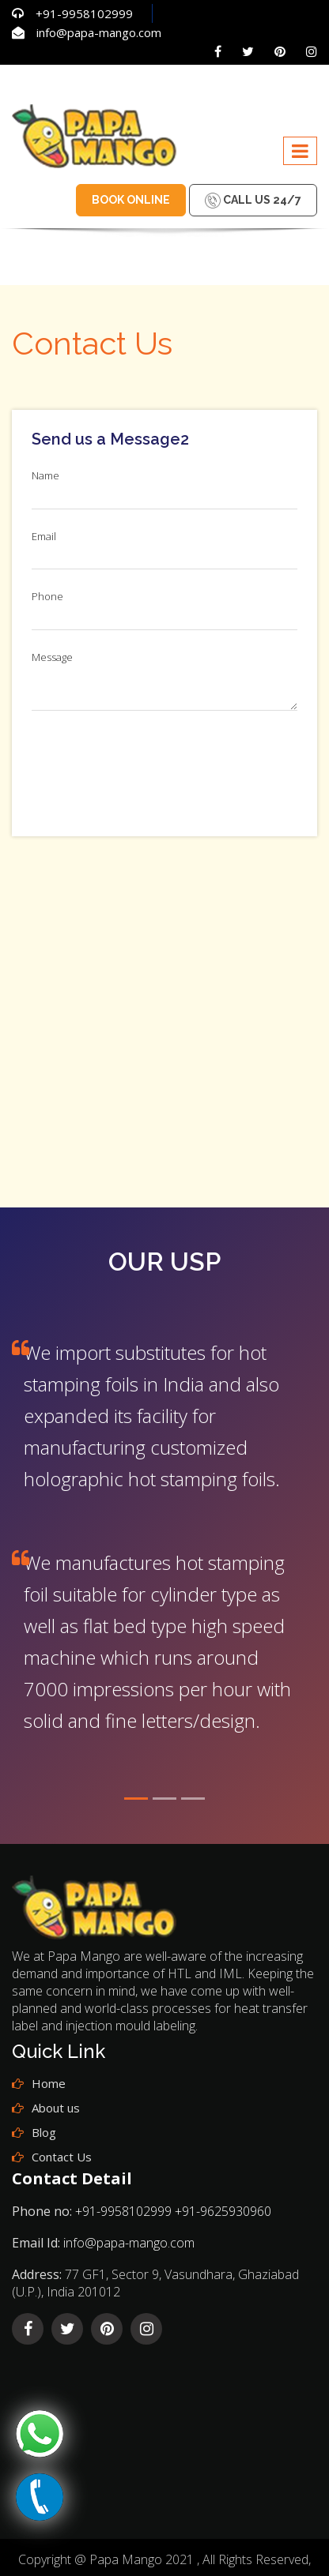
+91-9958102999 (84, 13)
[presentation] (152, 766)
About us (56, 2108)
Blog (44, 2132)
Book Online (131, 199)
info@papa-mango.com (98, 32)
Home (49, 2083)
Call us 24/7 (253, 200)
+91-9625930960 (223, 2211)
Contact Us (62, 2157)
